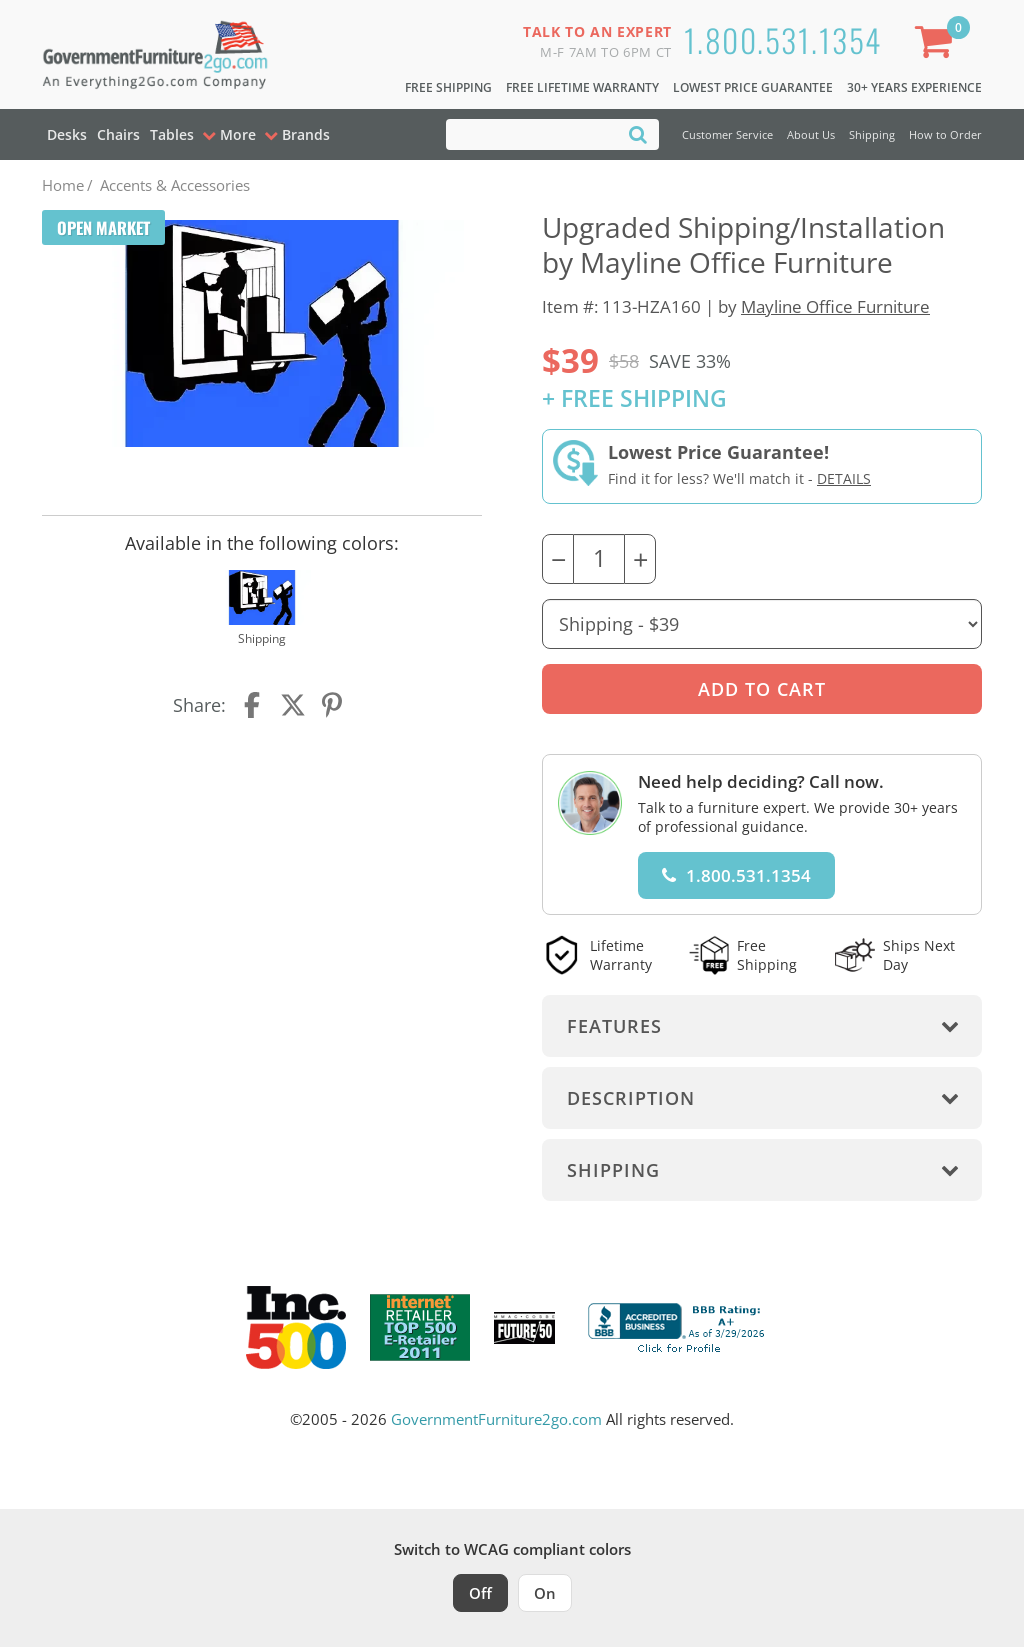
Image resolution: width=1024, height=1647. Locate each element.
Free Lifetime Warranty (582, 87)
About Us (811, 134)
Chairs (118, 134)
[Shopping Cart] (938, 45)
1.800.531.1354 (783, 39)
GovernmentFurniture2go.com (496, 1419)
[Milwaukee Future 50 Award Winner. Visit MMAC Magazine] (524, 1328)
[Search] (638, 133)
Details (844, 478)
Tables (172, 134)
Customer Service (727, 134)
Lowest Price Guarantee (753, 87)
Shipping (872, 134)
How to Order (945, 134)
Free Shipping (448, 87)
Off (480, 1593)
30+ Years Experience (914, 87)
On (545, 1593)
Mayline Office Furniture (835, 306)
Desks (67, 134)
